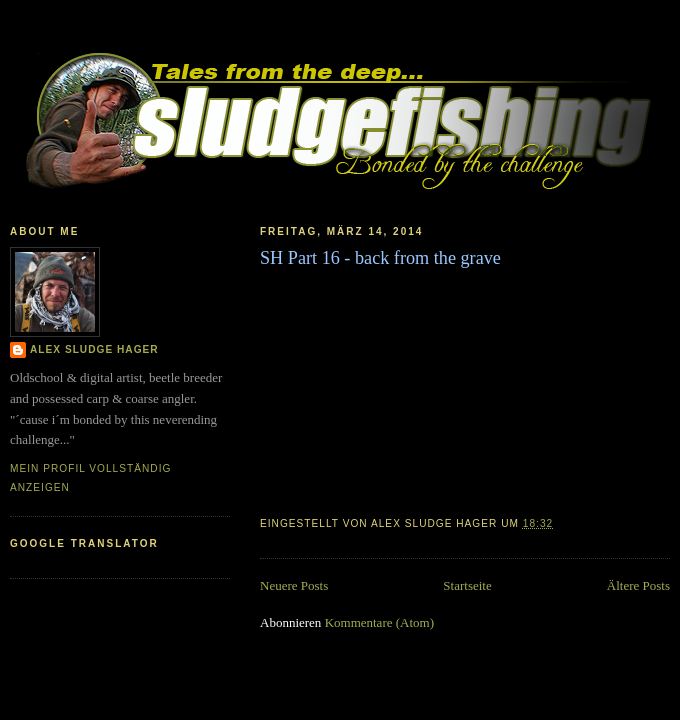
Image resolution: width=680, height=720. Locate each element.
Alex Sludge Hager (94, 349)
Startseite (467, 585)
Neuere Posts (294, 585)
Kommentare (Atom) (379, 622)
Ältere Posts (638, 585)
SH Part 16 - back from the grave (380, 258)
